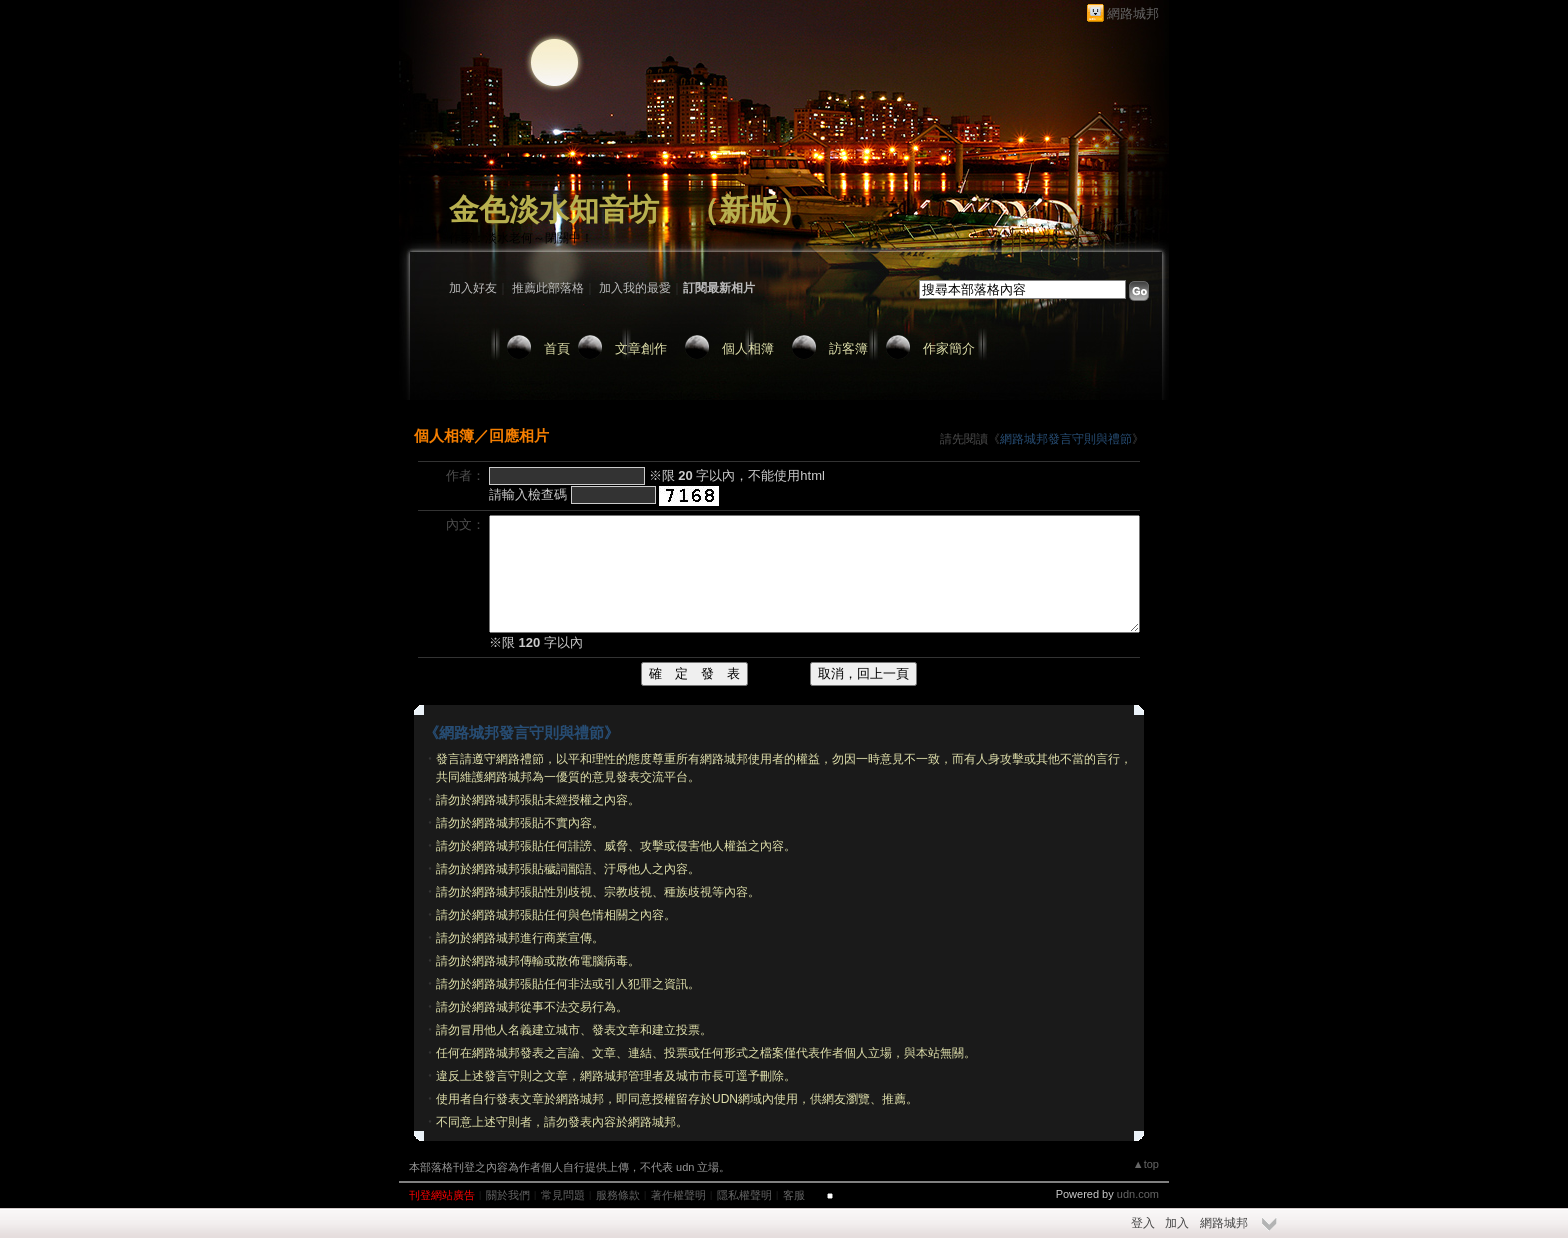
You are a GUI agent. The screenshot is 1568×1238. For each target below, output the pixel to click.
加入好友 (473, 288)
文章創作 (641, 348)
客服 (794, 1195)
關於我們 (508, 1195)
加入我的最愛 (635, 288)
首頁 (557, 348)
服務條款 (618, 1195)
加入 (1177, 1223)
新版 (749, 209)
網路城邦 (1133, 13)
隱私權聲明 (744, 1195)
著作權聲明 (678, 1195)
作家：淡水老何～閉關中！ (521, 238)
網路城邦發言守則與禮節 (1066, 439)
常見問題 (563, 1195)
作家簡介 (949, 348)
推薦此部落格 (548, 288)
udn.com (1138, 1194)
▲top (1146, 1164)
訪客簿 (848, 348)
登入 (1143, 1223)
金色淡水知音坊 (554, 209)
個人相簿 (748, 348)
